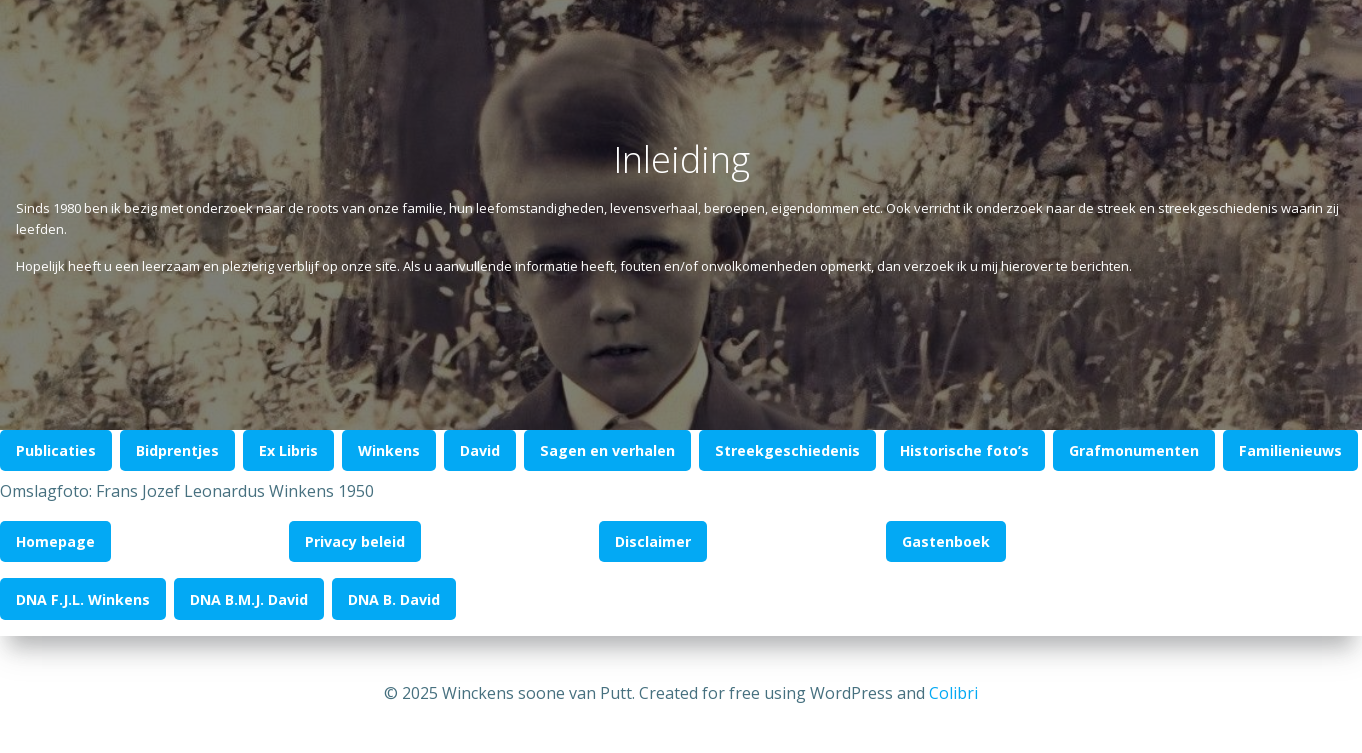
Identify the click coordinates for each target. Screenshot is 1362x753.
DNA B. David (394, 599)
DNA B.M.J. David (249, 599)
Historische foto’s (964, 450)
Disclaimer (653, 541)
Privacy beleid (355, 541)
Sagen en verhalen (607, 450)
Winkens (389, 450)
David (480, 450)
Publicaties (56, 450)
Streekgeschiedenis (787, 450)
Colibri (953, 693)
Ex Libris (288, 450)
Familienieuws (1290, 450)
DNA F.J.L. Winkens (83, 599)
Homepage (55, 541)
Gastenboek (946, 541)
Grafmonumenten (1134, 450)
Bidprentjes (177, 450)
